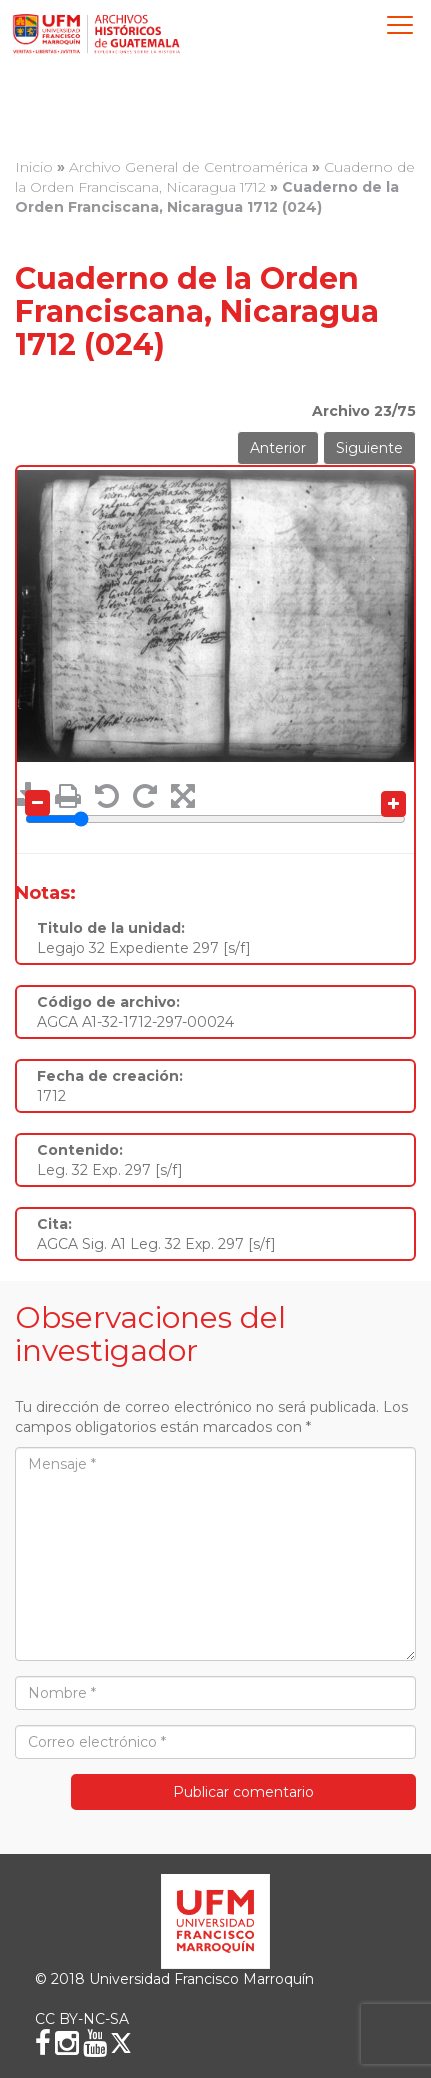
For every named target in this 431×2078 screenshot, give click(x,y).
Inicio (34, 167)
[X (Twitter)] (121, 2043)
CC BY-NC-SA (82, 2019)
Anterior (278, 448)
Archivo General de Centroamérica (188, 167)
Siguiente (369, 448)
